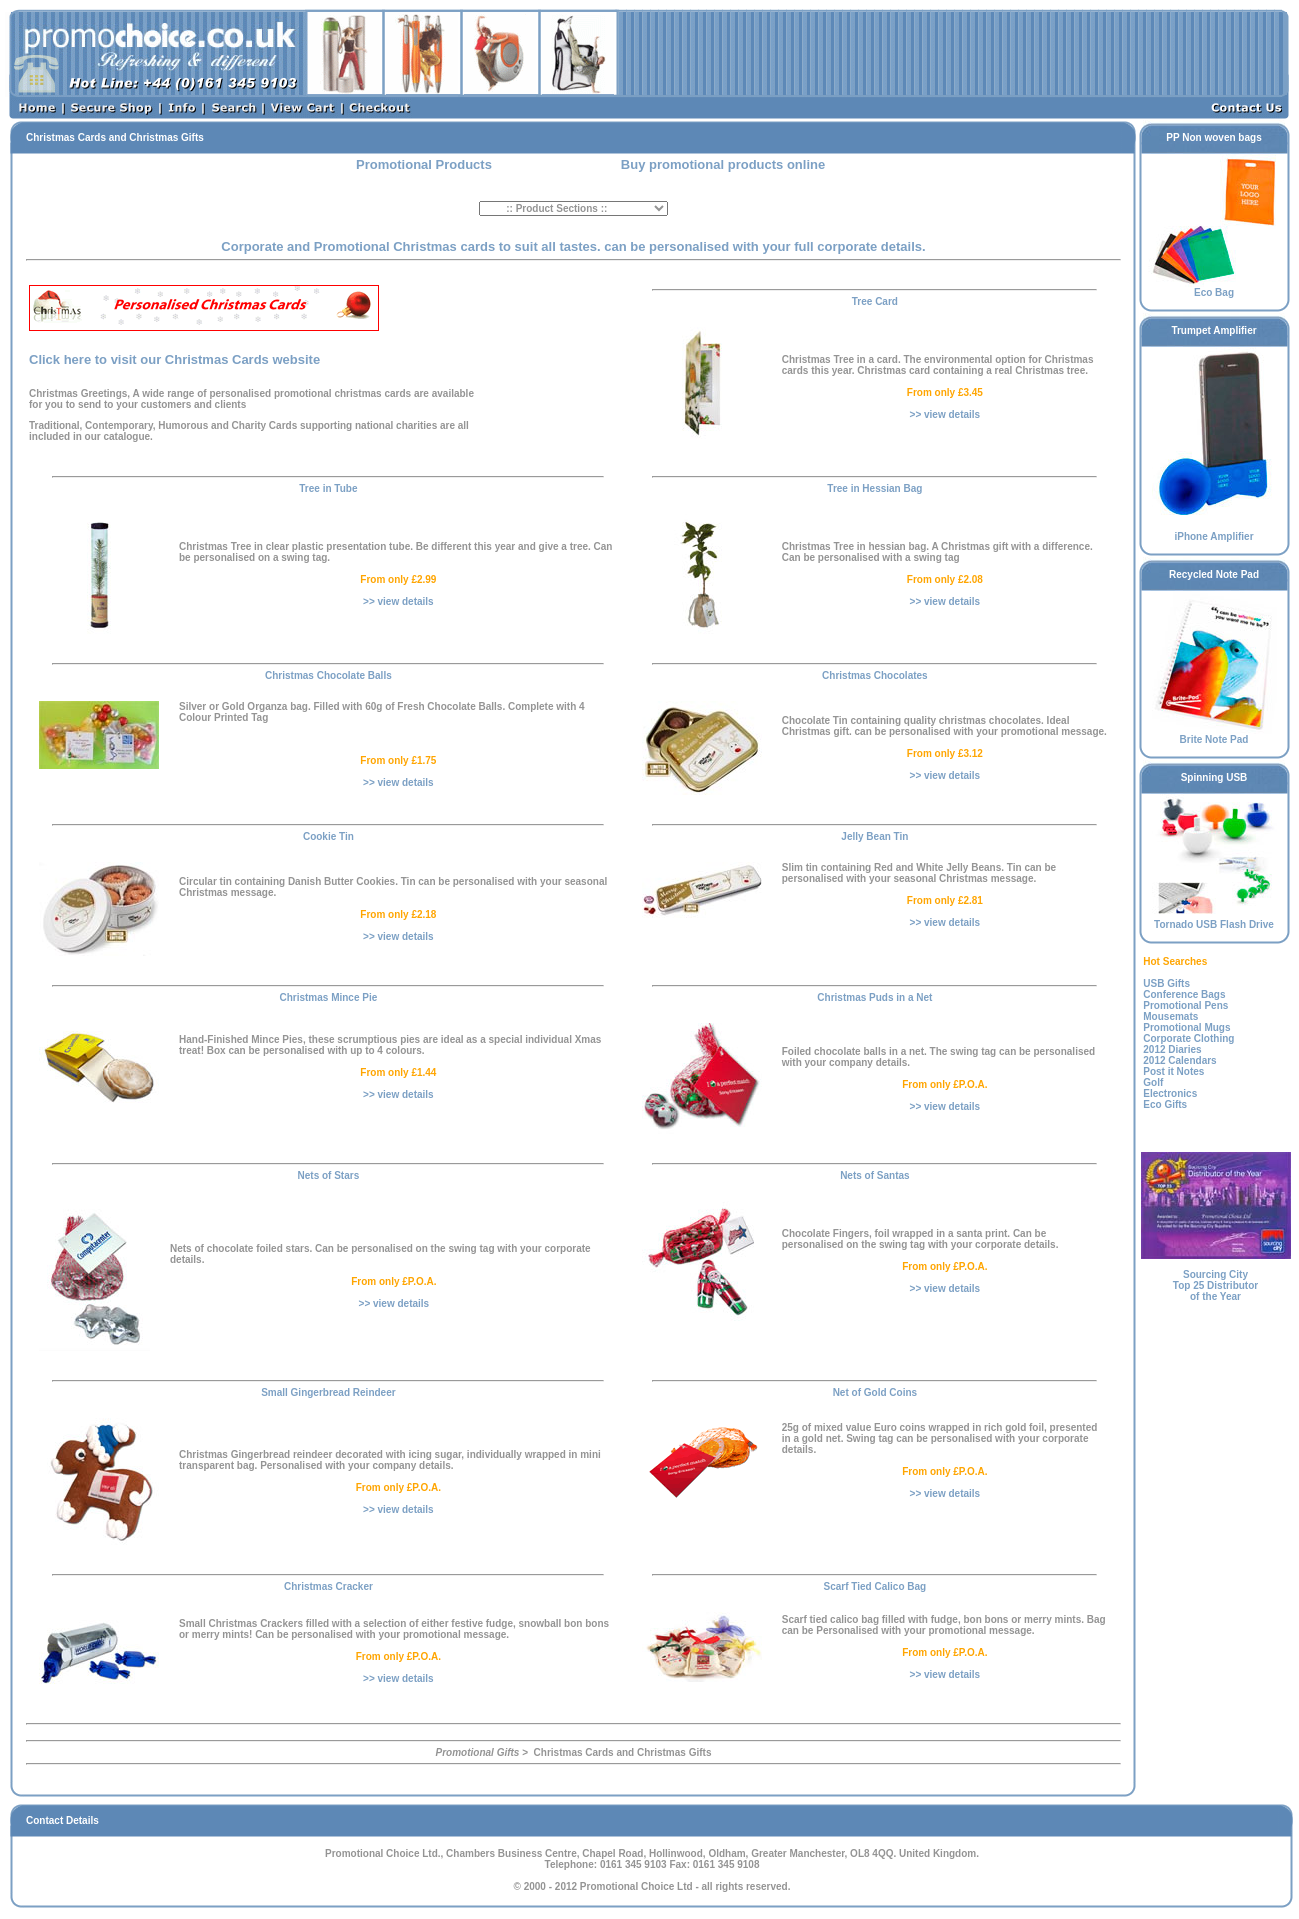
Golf (1153, 1082)
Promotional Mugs (1186, 1027)
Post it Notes (1173, 1071)
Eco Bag (1214, 288)
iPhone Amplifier (1214, 532)
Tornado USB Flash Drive (1214, 920)
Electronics (1170, 1093)
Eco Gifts (1165, 1104)
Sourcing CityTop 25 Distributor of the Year (1215, 1285)
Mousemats (1170, 1016)
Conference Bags (1184, 994)
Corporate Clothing (1188, 1038)
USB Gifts (1166, 983)
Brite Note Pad (1214, 735)
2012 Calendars (1179, 1060)
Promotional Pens (1185, 1005)
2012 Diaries (1172, 1049)
